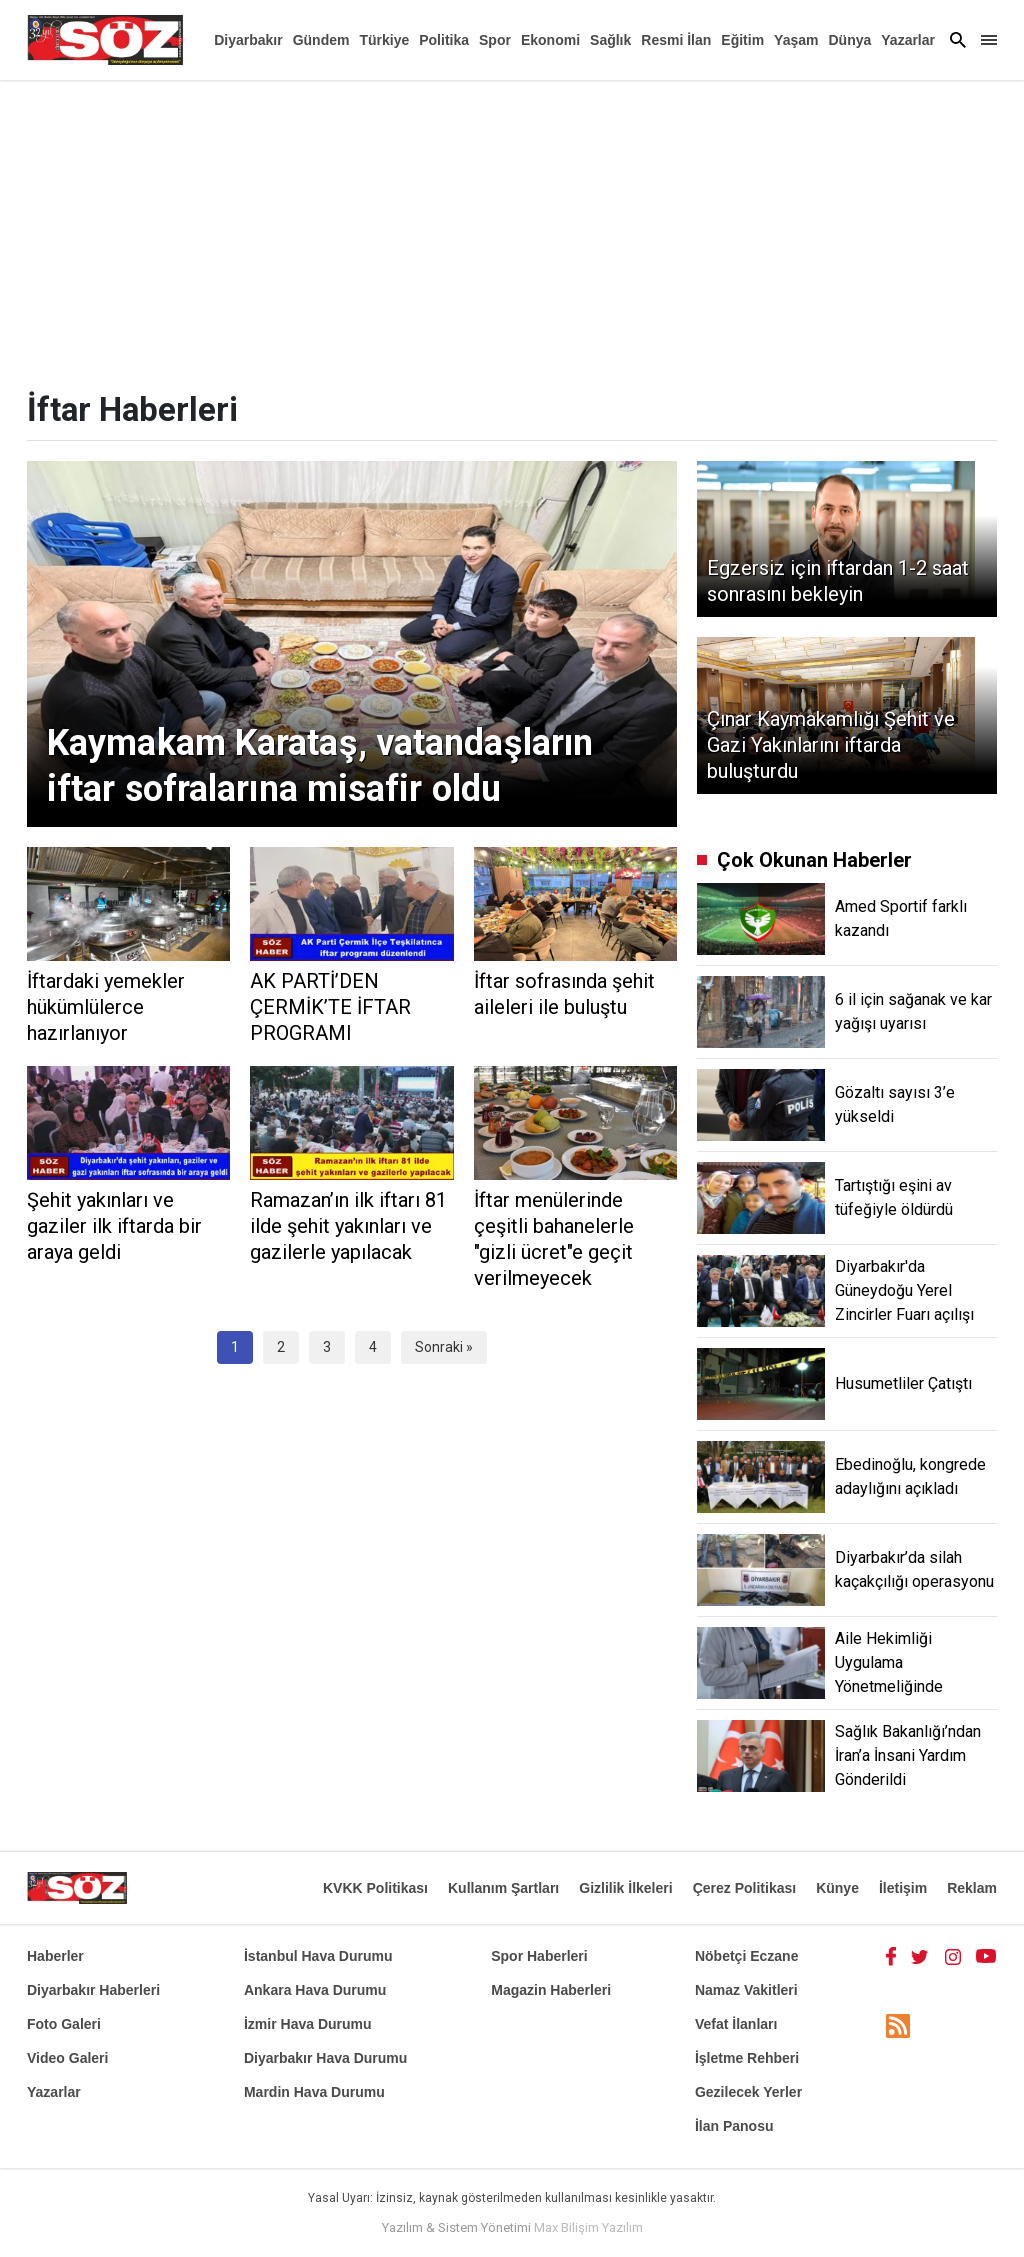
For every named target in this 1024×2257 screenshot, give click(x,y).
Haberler (55, 1956)
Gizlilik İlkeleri (625, 1888)
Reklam (972, 1888)
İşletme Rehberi (747, 2058)
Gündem (321, 40)
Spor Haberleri (539, 1956)
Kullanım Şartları (503, 1888)
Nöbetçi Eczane (746, 1956)
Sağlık (610, 40)
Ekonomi (550, 40)
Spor (495, 40)
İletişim (903, 1888)
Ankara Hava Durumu (315, 1990)
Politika (444, 40)
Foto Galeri (64, 2024)
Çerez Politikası (745, 1888)
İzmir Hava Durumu (308, 2024)
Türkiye (384, 40)
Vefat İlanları (736, 2024)
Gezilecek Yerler (748, 2092)
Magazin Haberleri (551, 1990)
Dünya (849, 40)
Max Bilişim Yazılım (588, 2227)
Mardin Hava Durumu (314, 2092)
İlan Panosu (734, 2126)
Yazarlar (908, 40)
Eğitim (742, 40)
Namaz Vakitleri (746, 1990)
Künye (837, 1888)
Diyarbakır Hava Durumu (325, 2058)
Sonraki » (444, 1347)
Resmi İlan (676, 40)
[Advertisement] (512, 230)
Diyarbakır (248, 40)
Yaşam (796, 40)
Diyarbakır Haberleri (93, 1990)
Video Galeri (67, 2058)
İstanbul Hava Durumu (318, 1956)
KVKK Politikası (375, 1888)
